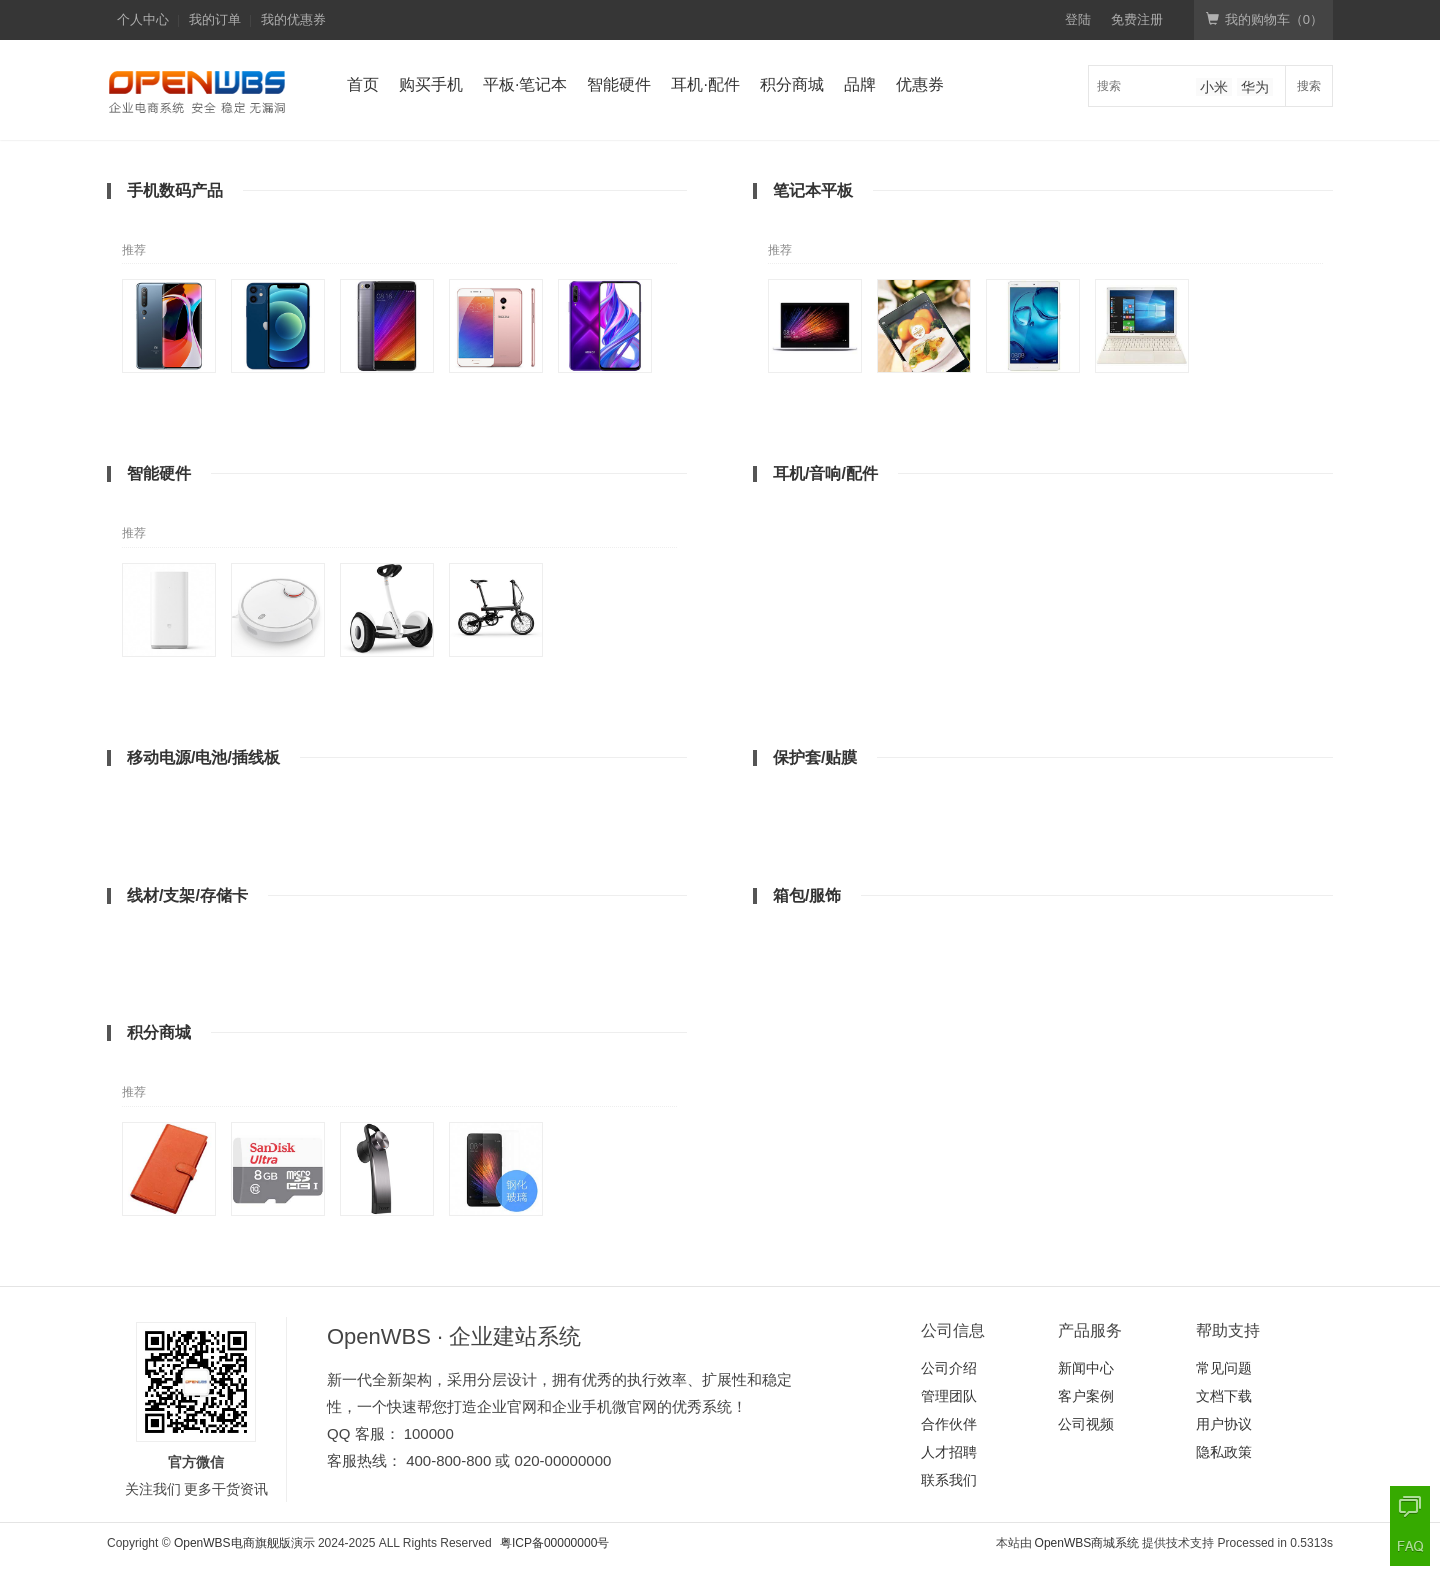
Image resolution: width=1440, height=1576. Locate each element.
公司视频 (1086, 1424)
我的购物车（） (1264, 19)
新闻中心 (1086, 1368)
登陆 (1078, 19)
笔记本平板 (813, 190)
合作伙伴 (949, 1424)
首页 (363, 84)
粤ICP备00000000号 (554, 1543)
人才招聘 (949, 1452)
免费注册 (1137, 19)
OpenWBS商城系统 (1087, 1543)
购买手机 (431, 84)
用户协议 (1224, 1424)
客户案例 (1086, 1396)
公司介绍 (949, 1368)
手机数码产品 (175, 190)
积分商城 (792, 84)
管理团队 (949, 1396)
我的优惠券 (293, 19)
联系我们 (949, 1480)
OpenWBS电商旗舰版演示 (244, 1543)
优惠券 (920, 84)
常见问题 (1224, 1368)
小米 (1214, 87)
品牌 (860, 84)
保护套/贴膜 (815, 757)
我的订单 (215, 19)
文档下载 (1224, 1396)
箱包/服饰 (807, 895)
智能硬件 (619, 84)
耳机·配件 (705, 84)
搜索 (1309, 86)
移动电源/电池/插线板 (203, 757)
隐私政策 (1224, 1452)
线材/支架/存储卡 (187, 895)
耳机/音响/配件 (825, 473)
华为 (1255, 87)
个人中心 (143, 19)
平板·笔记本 (525, 84)
